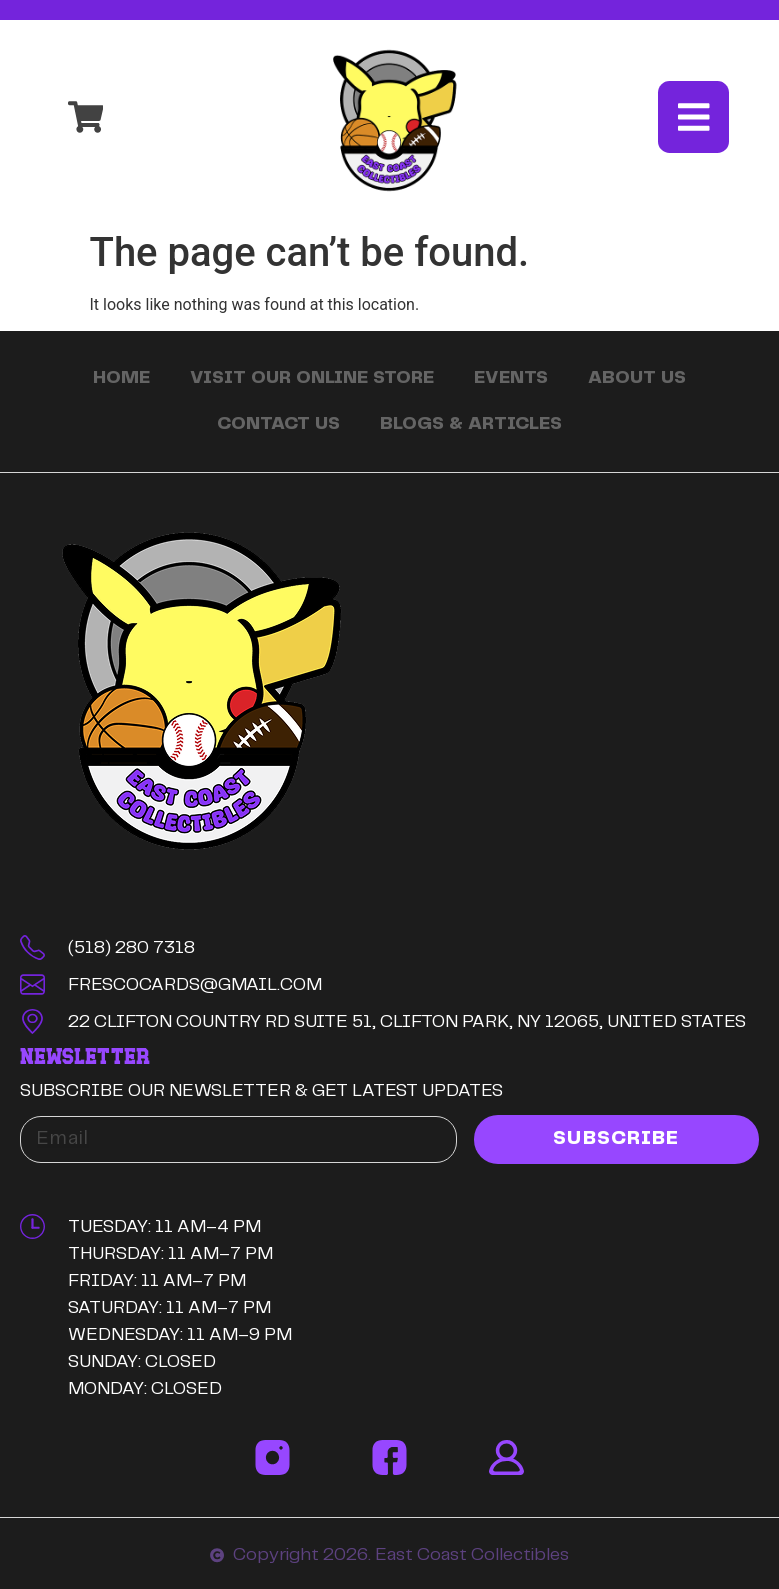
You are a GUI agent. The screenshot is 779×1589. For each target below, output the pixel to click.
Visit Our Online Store (312, 379)
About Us (637, 379)
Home (121, 379)
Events (511, 379)
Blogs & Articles (471, 425)
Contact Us (278, 425)
